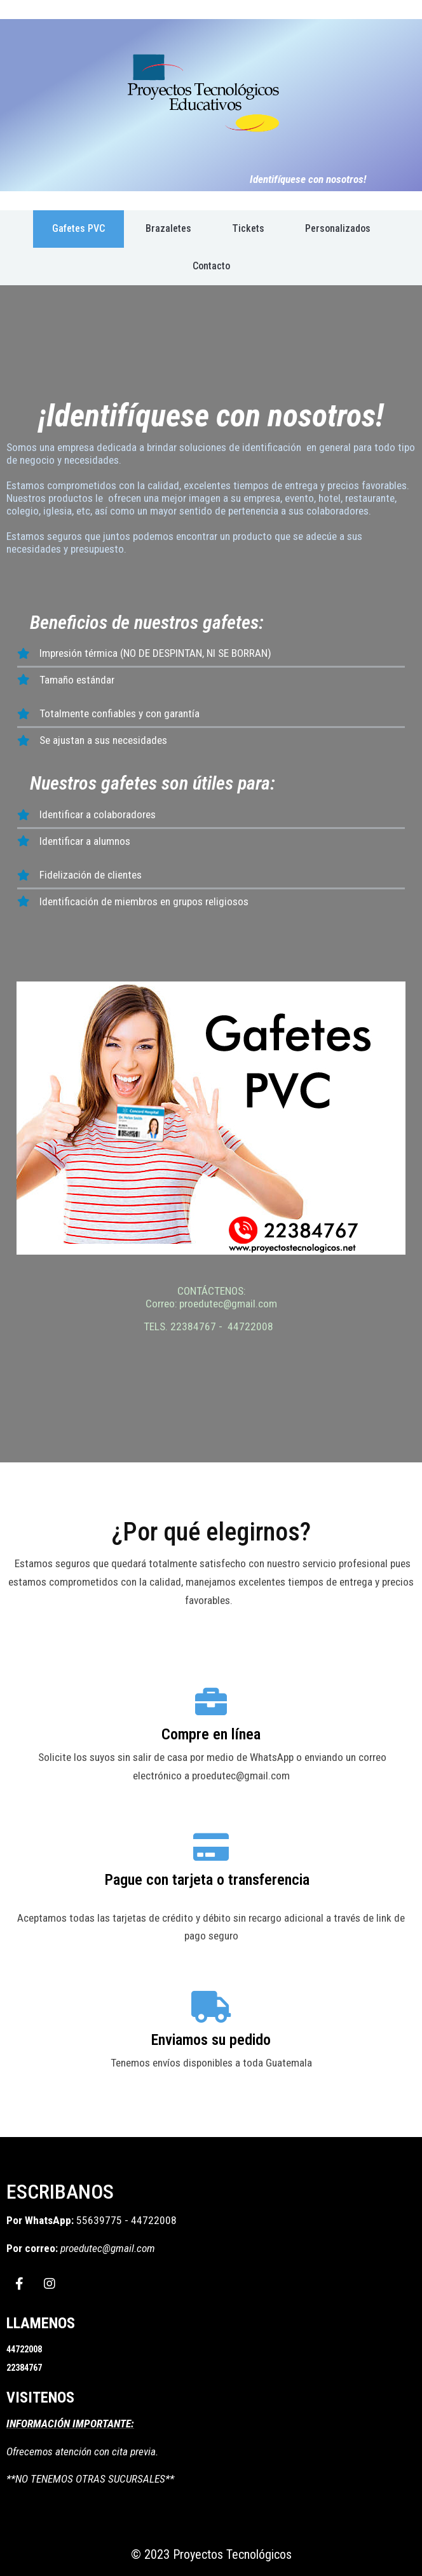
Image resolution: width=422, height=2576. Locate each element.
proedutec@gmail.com (107, 2248)
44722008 (154, 2220)
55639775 (100, 2220)
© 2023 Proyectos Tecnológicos (211, 2554)
